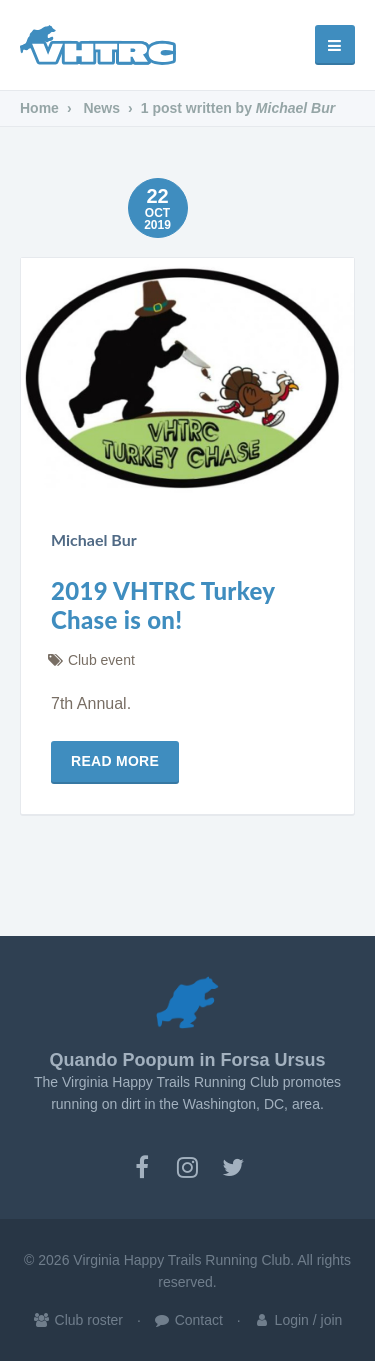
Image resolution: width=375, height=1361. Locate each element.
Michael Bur (94, 539)
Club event (101, 660)
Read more (115, 761)
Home (39, 108)
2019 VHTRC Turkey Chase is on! (163, 605)
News (101, 108)
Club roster (78, 1320)
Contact (188, 1320)
